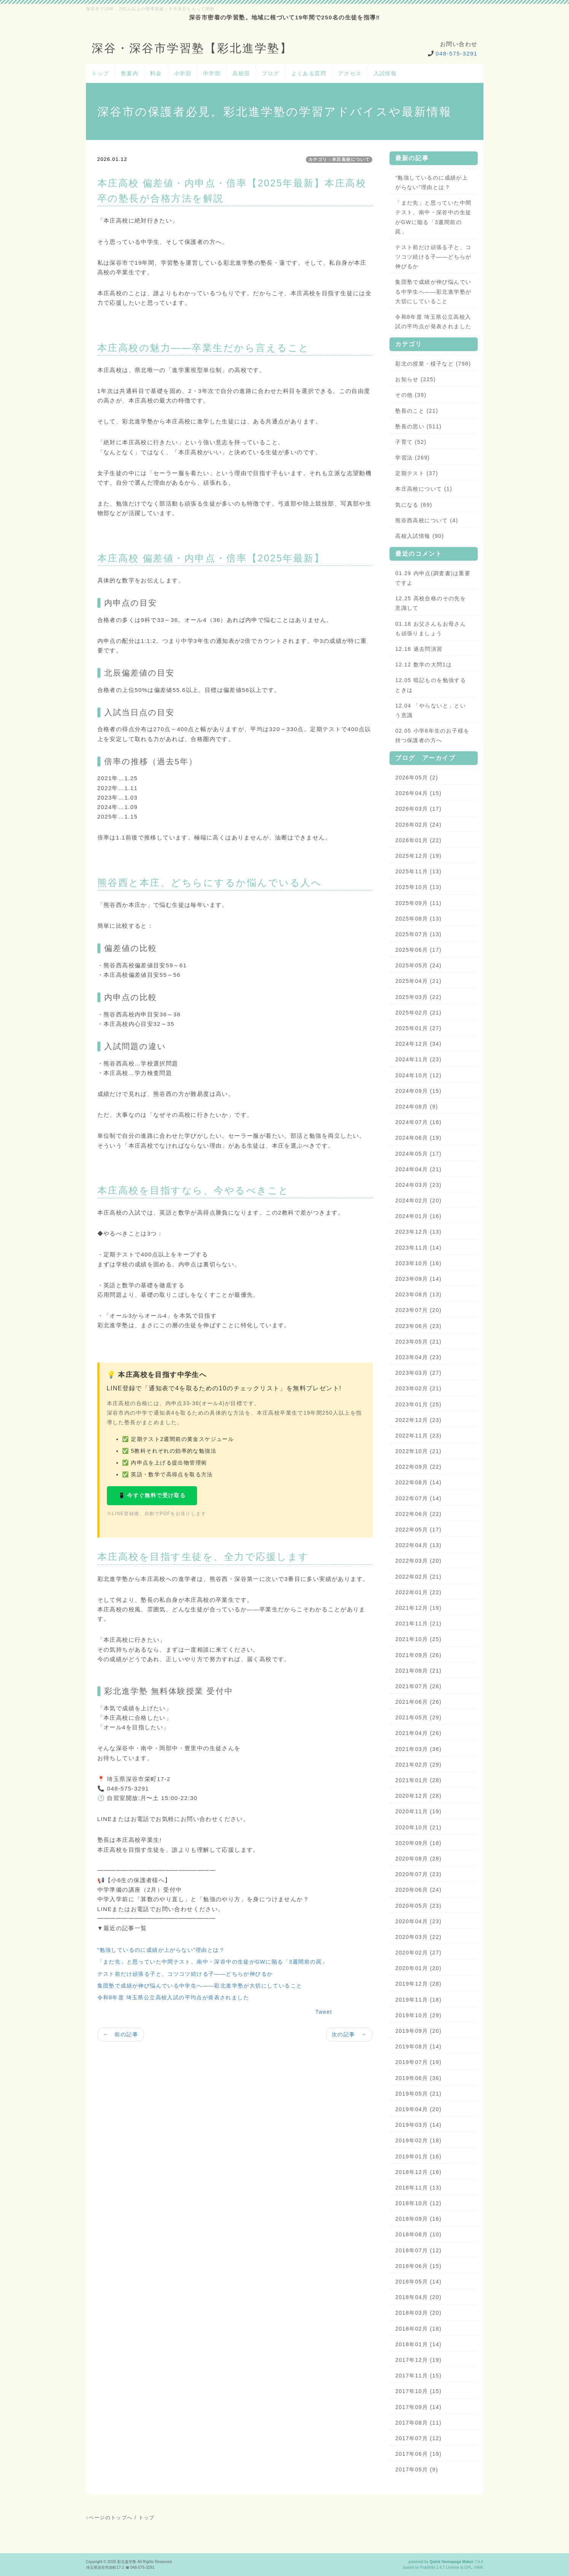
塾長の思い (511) (418, 426)
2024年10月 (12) (418, 1075)
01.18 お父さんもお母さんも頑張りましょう (430, 628)
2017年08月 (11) (418, 2423)
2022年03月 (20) (418, 1561)
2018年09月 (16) (418, 2219)
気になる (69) (413, 505)
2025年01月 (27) (418, 1028)
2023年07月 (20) (418, 1310)
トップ (100, 73)
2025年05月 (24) (418, 965)
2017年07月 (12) (418, 2438)
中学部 (212, 73)
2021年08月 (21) (418, 1671)
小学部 (182, 73)
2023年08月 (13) (418, 1294)
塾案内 (129, 73)
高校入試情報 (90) (419, 536)
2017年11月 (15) (418, 2375)
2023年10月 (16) (418, 1263)
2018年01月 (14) (418, 2344)
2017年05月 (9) (416, 2469)
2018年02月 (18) (418, 2329)
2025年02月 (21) (418, 1013)
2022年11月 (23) (418, 1436)
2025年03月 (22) (418, 997)
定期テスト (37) (416, 473)
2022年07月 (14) (418, 1498)
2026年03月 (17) (418, 809)
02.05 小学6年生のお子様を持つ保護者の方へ (432, 735)
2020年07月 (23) (418, 1874)
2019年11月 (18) (418, 2000)
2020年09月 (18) (418, 1843)
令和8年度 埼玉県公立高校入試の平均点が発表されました (173, 1997)
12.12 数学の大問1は (423, 664)
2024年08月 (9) (416, 1107)
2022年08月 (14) (418, 1482)
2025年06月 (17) (418, 950)
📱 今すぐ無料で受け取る (152, 1495)
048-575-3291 (456, 53)
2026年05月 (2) (416, 777)
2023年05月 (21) (418, 1342)
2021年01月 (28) (418, 1780)
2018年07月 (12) (418, 2250)
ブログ (270, 73)
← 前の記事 (120, 2034)
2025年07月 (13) (418, 934)
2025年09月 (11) (418, 903)
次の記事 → (349, 2034)
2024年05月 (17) (418, 1154)
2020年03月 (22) (418, 1937)
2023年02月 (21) (418, 1388)
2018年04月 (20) (418, 2297)
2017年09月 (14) (418, 2407)
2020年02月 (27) (418, 1952)
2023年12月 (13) (418, 1232)
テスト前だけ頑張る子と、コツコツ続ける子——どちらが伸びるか (185, 1974)
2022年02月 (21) (418, 1577)
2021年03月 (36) (418, 1749)
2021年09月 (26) (418, 1655)
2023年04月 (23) (418, 1357)
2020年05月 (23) (418, 1906)
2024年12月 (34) (418, 1044)
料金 (156, 73)
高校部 (241, 73)
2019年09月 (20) (418, 2031)
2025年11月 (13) (418, 871)
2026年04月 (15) (418, 793)
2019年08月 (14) (418, 2046)
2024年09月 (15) (418, 1091)
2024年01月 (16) (418, 1216)
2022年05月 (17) (418, 1530)
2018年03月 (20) (418, 2313)
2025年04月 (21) (418, 981)
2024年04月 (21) (418, 1169)
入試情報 (385, 73)
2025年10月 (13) (418, 887)
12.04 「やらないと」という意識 (430, 710)
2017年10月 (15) (418, 2391)
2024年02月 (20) (418, 1200)
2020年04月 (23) (418, 1921)
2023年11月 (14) (418, 1248)
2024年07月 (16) (418, 1122)
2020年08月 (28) (418, 1859)
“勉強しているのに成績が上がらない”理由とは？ (161, 1950)
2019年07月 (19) (418, 2062)
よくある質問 (308, 73)
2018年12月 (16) (418, 2172)
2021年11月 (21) (418, 1623)
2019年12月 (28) (418, 1984)
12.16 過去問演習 (418, 649)
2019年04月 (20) (418, 2109)
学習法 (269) (412, 458)
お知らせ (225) (415, 379)
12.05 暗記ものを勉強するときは (430, 685)
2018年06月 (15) (418, 2266)
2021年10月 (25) (418, 1639)
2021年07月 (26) (418, 1686)
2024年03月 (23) (418, 1185)
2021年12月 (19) (418, 1608)
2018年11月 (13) (418, 2188)
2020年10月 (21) (418, 1827)
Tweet (323, 2012)
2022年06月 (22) (418, 1514)
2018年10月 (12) (418, 2203)
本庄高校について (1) (423, 489)
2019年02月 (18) (418, 2140)
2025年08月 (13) (418, 919)
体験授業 (185, 1691)
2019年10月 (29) (418, 2015)
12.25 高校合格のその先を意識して (430, 603)
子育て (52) (410, 442)
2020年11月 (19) (418, 1811)
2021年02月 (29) (418, 1765)
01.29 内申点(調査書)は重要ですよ (432, 578)
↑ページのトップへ (109, 2517)
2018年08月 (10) (418, 2234)
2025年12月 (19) (418, 856)
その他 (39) (410, 395)
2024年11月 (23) (418, 1059)
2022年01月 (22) (418, 1592)
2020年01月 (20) (418, 1968)
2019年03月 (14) (418, 2125)
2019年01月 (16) (418, 2156)
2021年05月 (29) (418, 1717)
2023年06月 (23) (418, 1326)
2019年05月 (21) (418, 2094)
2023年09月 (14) (418, 1279)
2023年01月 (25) (418, 1404)
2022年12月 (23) (418, 1420)
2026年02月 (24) (418, 825)
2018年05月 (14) (418, 2282)
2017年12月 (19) (418, 2360)
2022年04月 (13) (418, 1545)
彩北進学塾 (127, 2562)
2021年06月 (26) (418, 1702)
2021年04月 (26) (418, 1733)
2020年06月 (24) (418, 1890)
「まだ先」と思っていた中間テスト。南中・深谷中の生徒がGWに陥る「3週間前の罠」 (212, 1962)
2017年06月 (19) (418, 2454)
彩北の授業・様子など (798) (433, 364)
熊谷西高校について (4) (426, 520)
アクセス (350, 73)
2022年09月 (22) (418, 1467)
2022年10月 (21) (418, 1451)
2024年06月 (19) (418, 1138)
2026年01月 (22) (418, 840)
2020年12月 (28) (418, 1796)
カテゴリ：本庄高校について (339, 159)
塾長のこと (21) (416, 411)
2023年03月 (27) (418, 1373)
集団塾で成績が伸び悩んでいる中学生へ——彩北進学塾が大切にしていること (199, 1986)
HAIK (478, 2567)
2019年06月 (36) (418, 2078)
